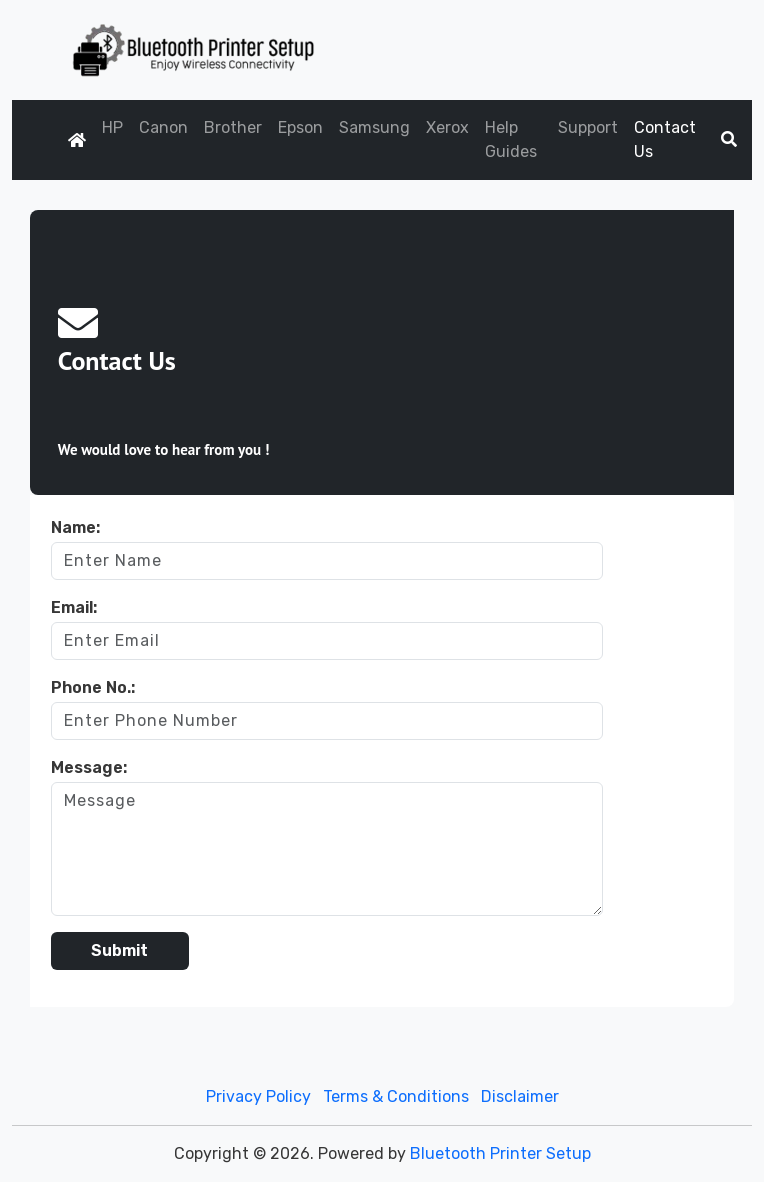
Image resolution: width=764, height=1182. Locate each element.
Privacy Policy (258, 1096)
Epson (300, 127)
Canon (163, 127)
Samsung (374, 127)
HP (112, 127)
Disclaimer (520, 1096)
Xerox (447, 127)
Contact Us (665, 139)
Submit (119, 950)
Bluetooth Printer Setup (500, 1153)
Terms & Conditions (396, 1096)
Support (588, 127)
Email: (74, 607)
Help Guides (511, 139)
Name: (75, 527)
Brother (233, 127)
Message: (89, 767)
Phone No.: (93, 687)
